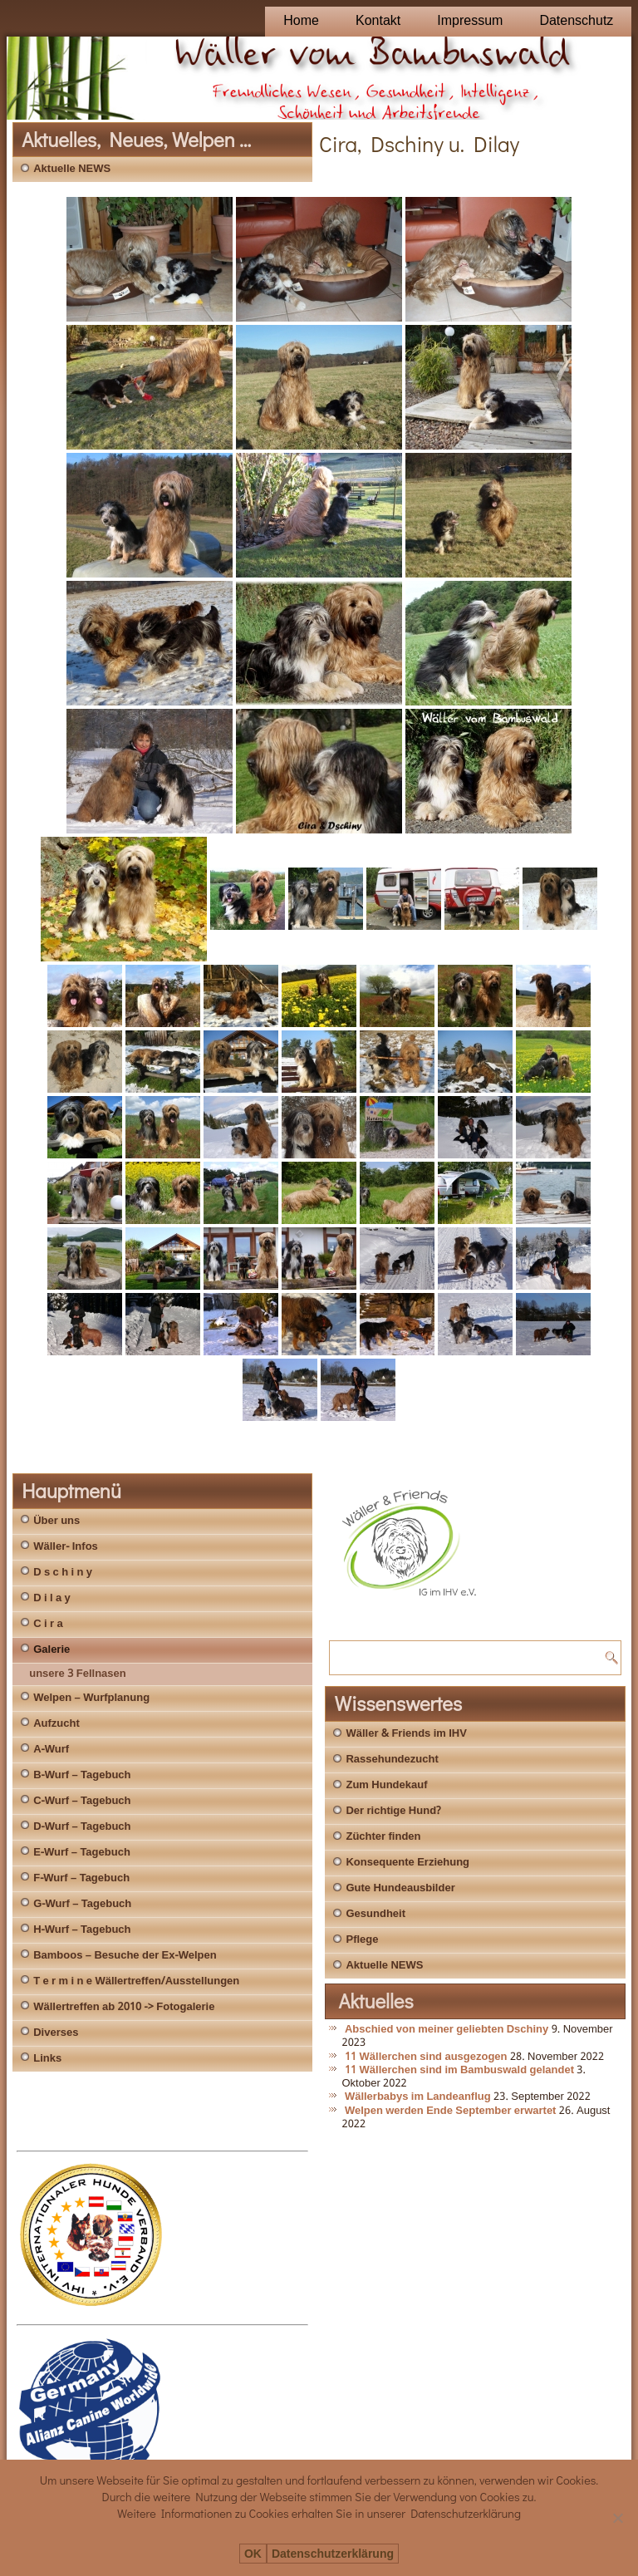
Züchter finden (383, 1836)
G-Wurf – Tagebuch (82, 1904)
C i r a (47, 1624)
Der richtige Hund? (393, 1811)
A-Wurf (51, 1749)
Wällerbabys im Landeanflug (418, 2097)
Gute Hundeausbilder (400, 1888)
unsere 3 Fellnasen (77, 1674)
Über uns (56, 1521)
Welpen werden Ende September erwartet (451, 2111)
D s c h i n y (62, 1572)
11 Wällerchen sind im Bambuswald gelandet (459, 2070)
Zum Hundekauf (386, 1785)
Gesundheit (375, 1914)
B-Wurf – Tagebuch (81, 1775)
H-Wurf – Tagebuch (81, 1929)
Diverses (55, 2033)
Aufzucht (56, 1723)
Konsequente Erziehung (407, 1862)
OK (253, 2554)
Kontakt (378, 21)
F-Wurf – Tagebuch (81, 1878)
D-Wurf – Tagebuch (81, 1826)
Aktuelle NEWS (71, 169)
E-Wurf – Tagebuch (81, 1852)
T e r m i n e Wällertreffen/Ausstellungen (136, 1981)
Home (301, 21)
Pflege (362, 1939)
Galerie (51, 1649)
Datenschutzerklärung (333, 2554)
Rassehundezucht (392, 1759)
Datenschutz (576, 21)
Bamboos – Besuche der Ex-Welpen (124, 1955)
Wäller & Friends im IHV (406, 1733)
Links (47, 2058)
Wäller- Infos (65, 1546)
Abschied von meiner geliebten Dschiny (446, 2029)
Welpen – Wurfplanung (91, 1698)
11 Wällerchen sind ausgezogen (426, 2057)
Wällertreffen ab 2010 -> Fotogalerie (123, 2007)
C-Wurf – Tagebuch (81, 1801)
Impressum (470, 21)
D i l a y (52, 1598)
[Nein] (617, 2518)
